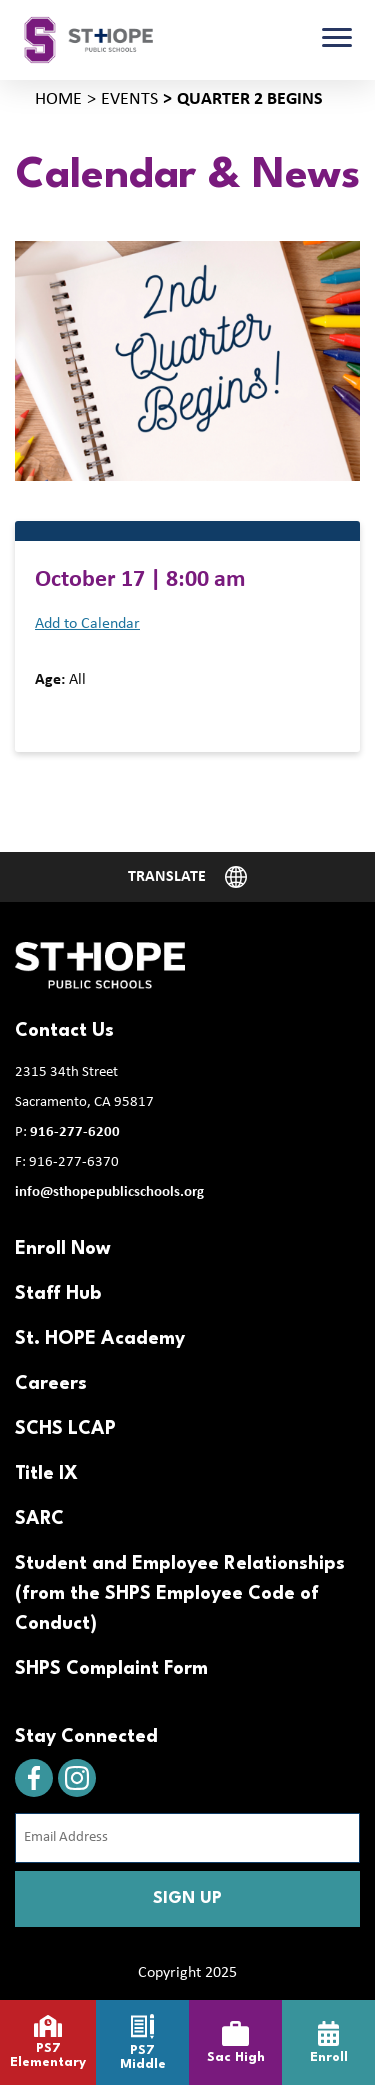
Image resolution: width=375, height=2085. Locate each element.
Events (129, 99)
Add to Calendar (87, 624)
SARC (39, 1519)
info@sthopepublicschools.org (109, 1192)
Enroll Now (63, 1249)
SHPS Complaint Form (111, 1669)
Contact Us (64, 1031)
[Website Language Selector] (188, 877)
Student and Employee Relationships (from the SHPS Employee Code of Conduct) (180, 1594)
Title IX (46, 1474)
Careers (51, 1384)
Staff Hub (58, 1294)
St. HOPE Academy (100, 1339)
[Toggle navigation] (337, 40)
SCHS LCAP (65, 1429)
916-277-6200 (75, 1132)
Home (58, 99)
